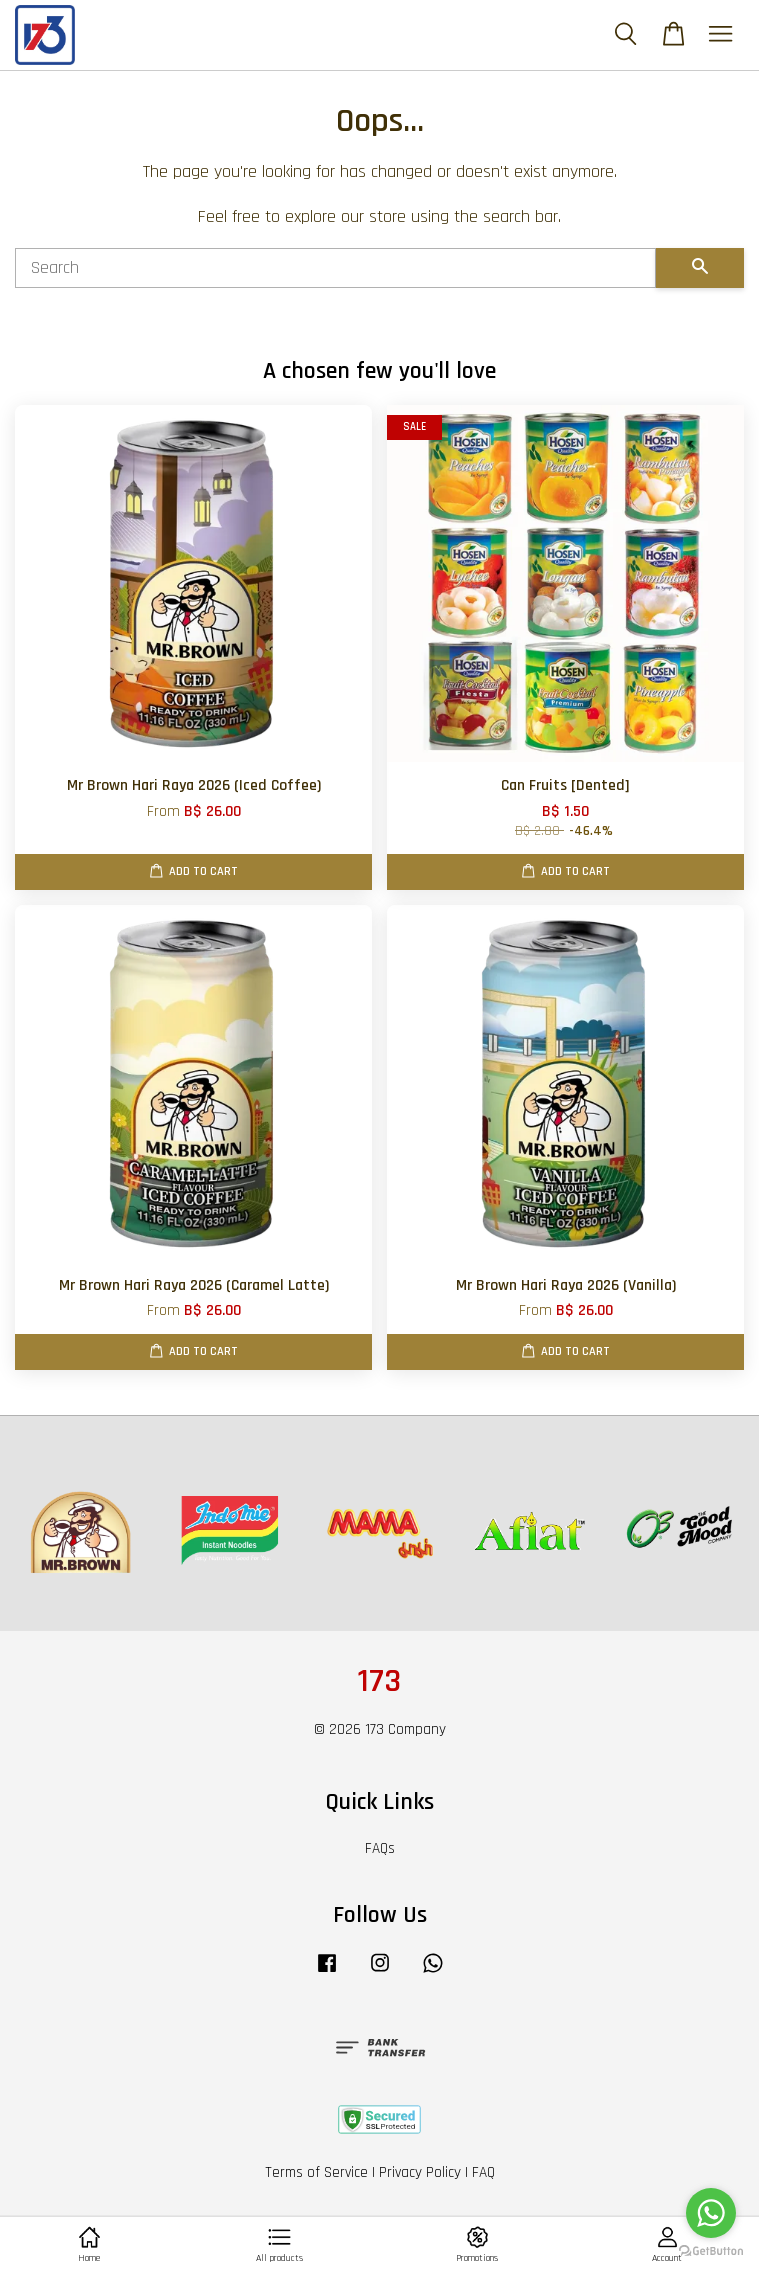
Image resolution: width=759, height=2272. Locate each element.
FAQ (483, 2172)
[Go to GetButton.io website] (711, 2251)
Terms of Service (316, 2172)
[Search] (335, 268)
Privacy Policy (420, 2172)
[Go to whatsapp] (711, 2213)
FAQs (380, 1848)
